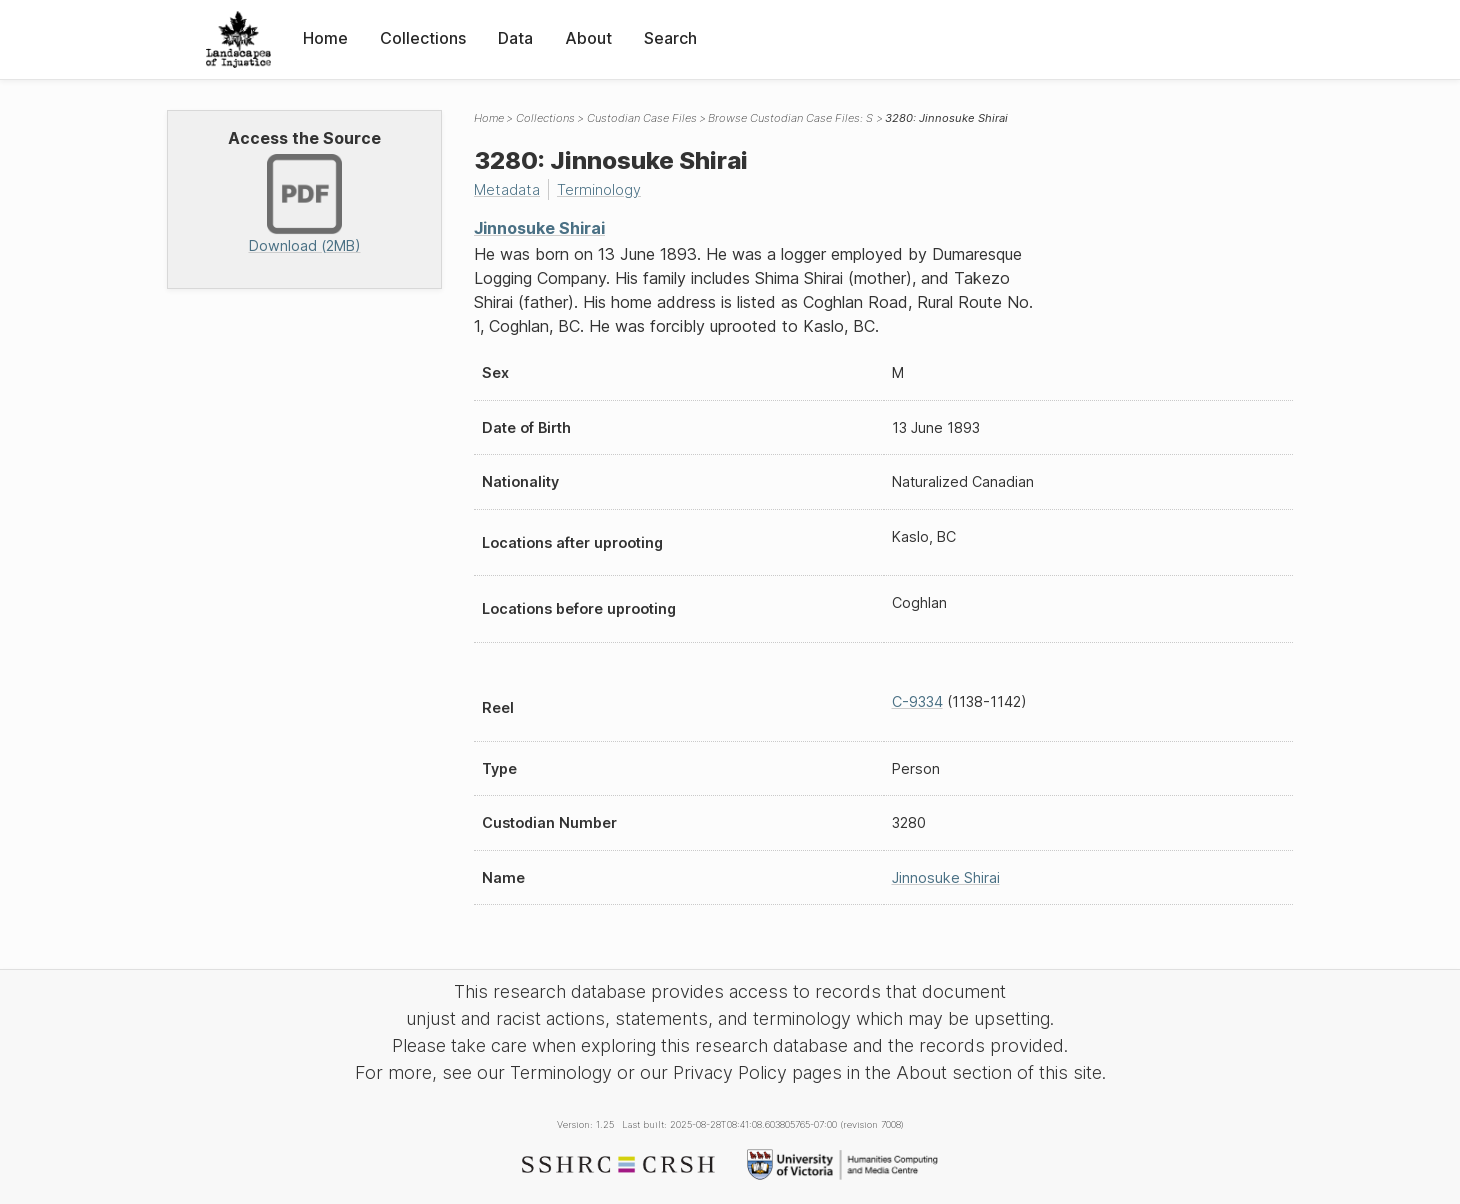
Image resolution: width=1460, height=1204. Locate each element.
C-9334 (917, 701)
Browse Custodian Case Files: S (790, 118)
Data (515, 38)
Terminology (599, 189)
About (588, 38)
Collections (423, 38)
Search (670, 38)
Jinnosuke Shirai (539, 228)
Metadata (507, 189)
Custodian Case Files (642, 118)
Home (325, 38)
